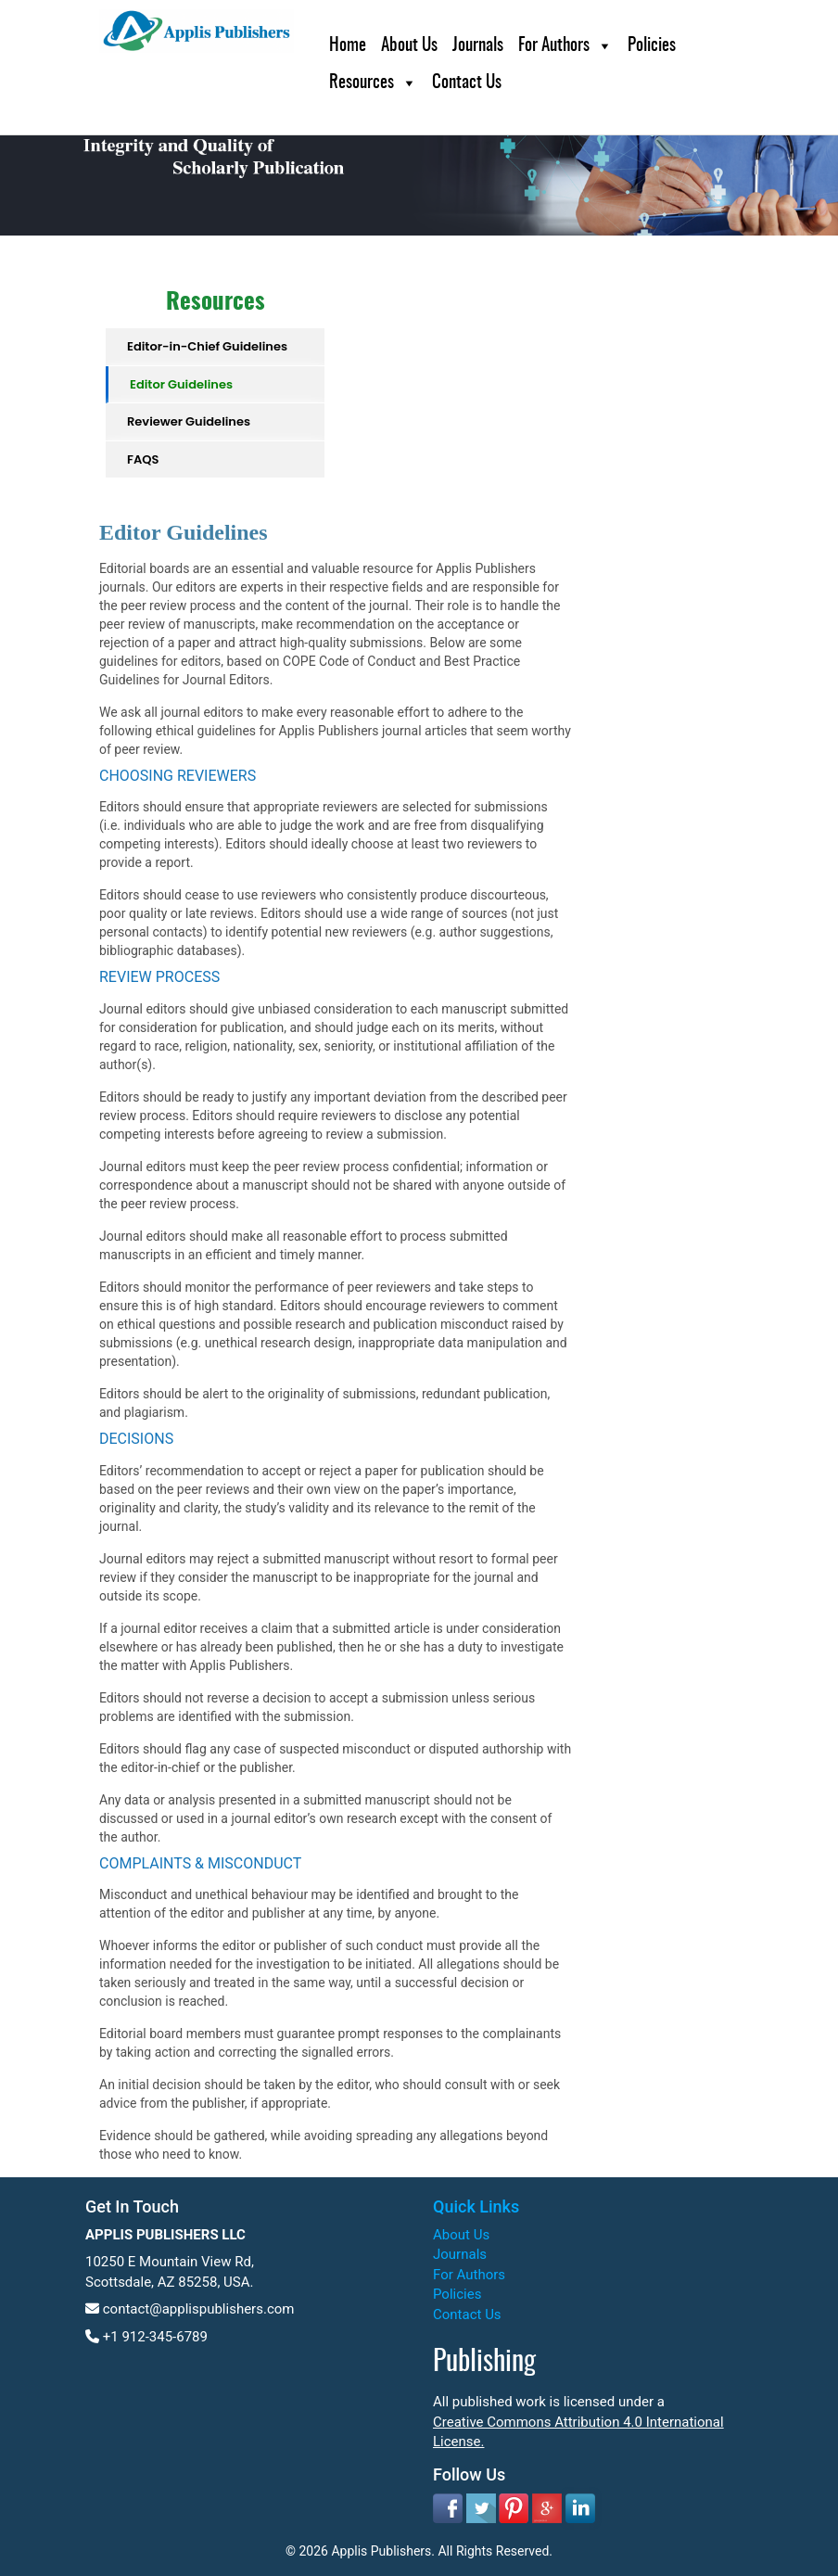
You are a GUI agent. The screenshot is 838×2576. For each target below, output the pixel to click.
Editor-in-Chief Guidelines (207, 346)
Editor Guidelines (181, 384)
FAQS (143, 459)
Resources (361, 83)
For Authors (554, 46)
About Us (409, 46)
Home (347, 46)
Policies (652, 46)
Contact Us (467, 83)
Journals (477, 46)
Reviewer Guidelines (188, 421)
